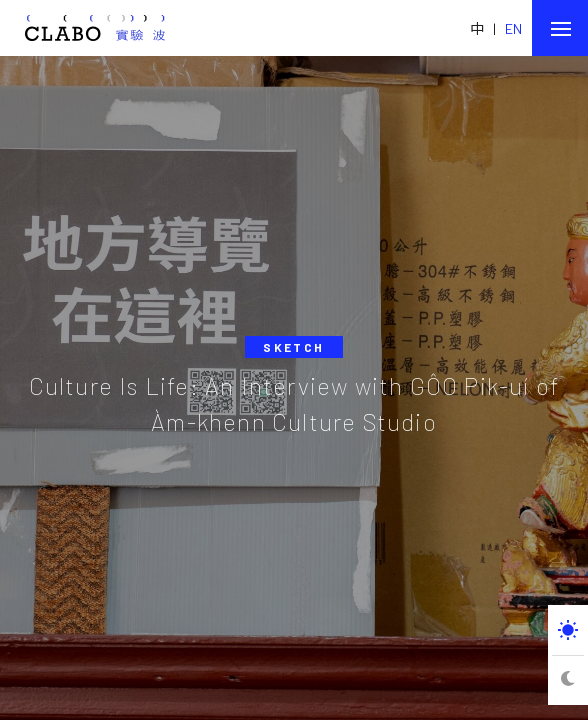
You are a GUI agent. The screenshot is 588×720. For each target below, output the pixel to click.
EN (513, 28)
